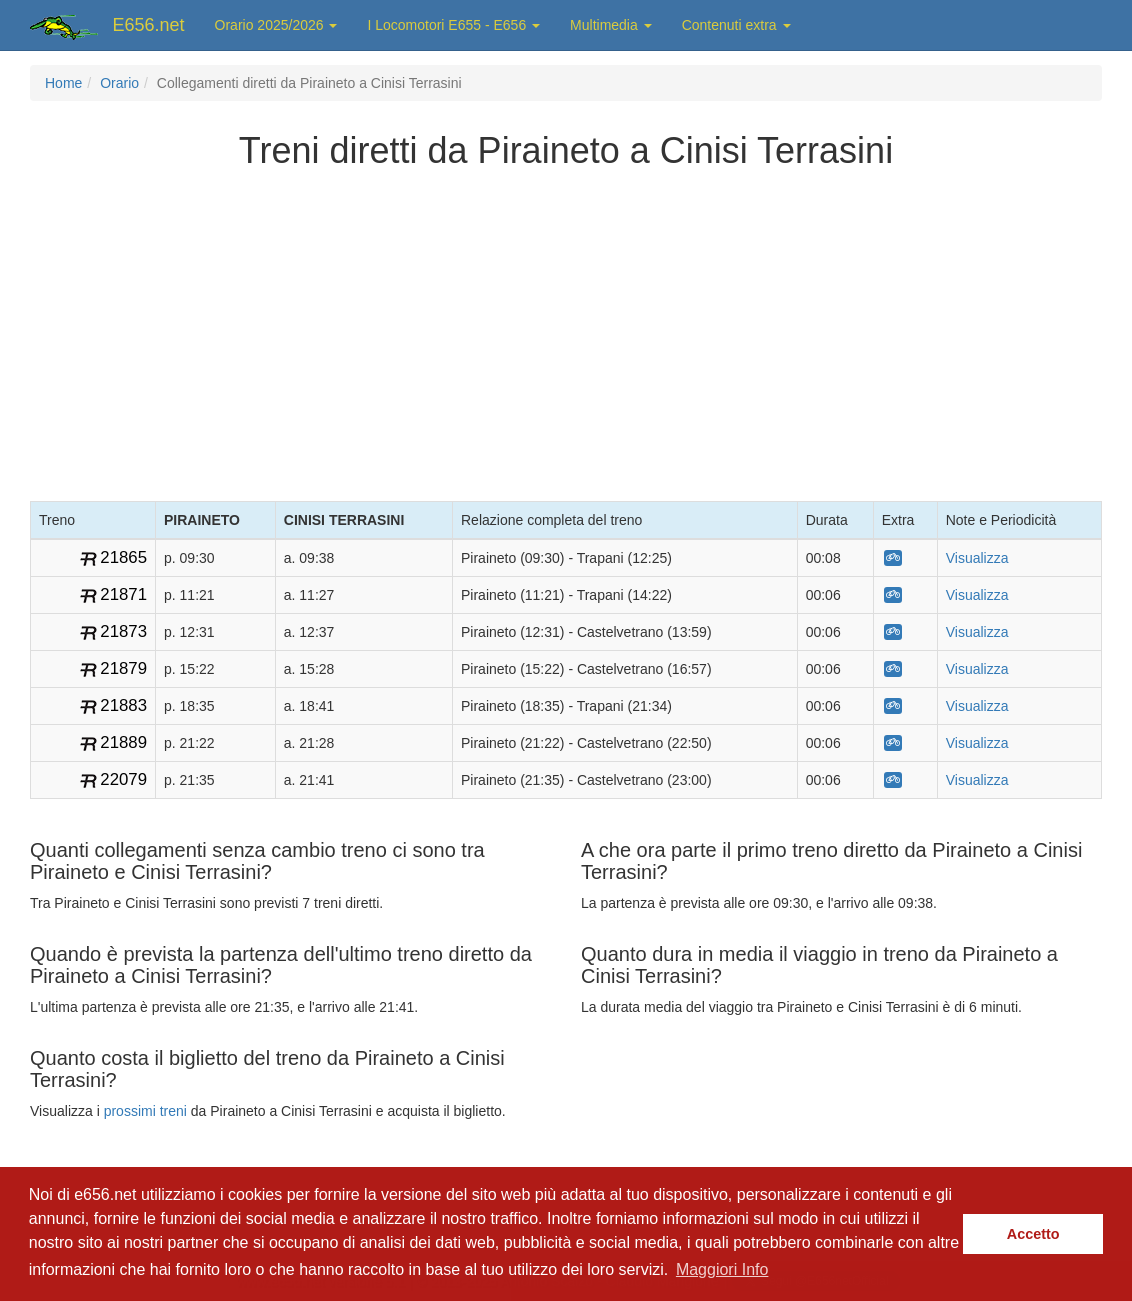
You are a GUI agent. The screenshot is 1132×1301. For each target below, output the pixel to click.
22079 (123, 779)
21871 (123, 594)
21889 (123, 742)
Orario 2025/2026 (276, 25)
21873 (123, 631)
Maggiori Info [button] (722, 1269)
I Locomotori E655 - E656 (453, 25)
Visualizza (977, 558)
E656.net (149, 25)
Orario (119, 83)
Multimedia (611, 25)
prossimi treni (145, 1111)
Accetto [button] (1033, 1234)
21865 (123, 557)
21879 (123, 668)
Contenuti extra (736, 25)
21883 (123, 705)
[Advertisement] (566, 331)
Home (63, 83)
